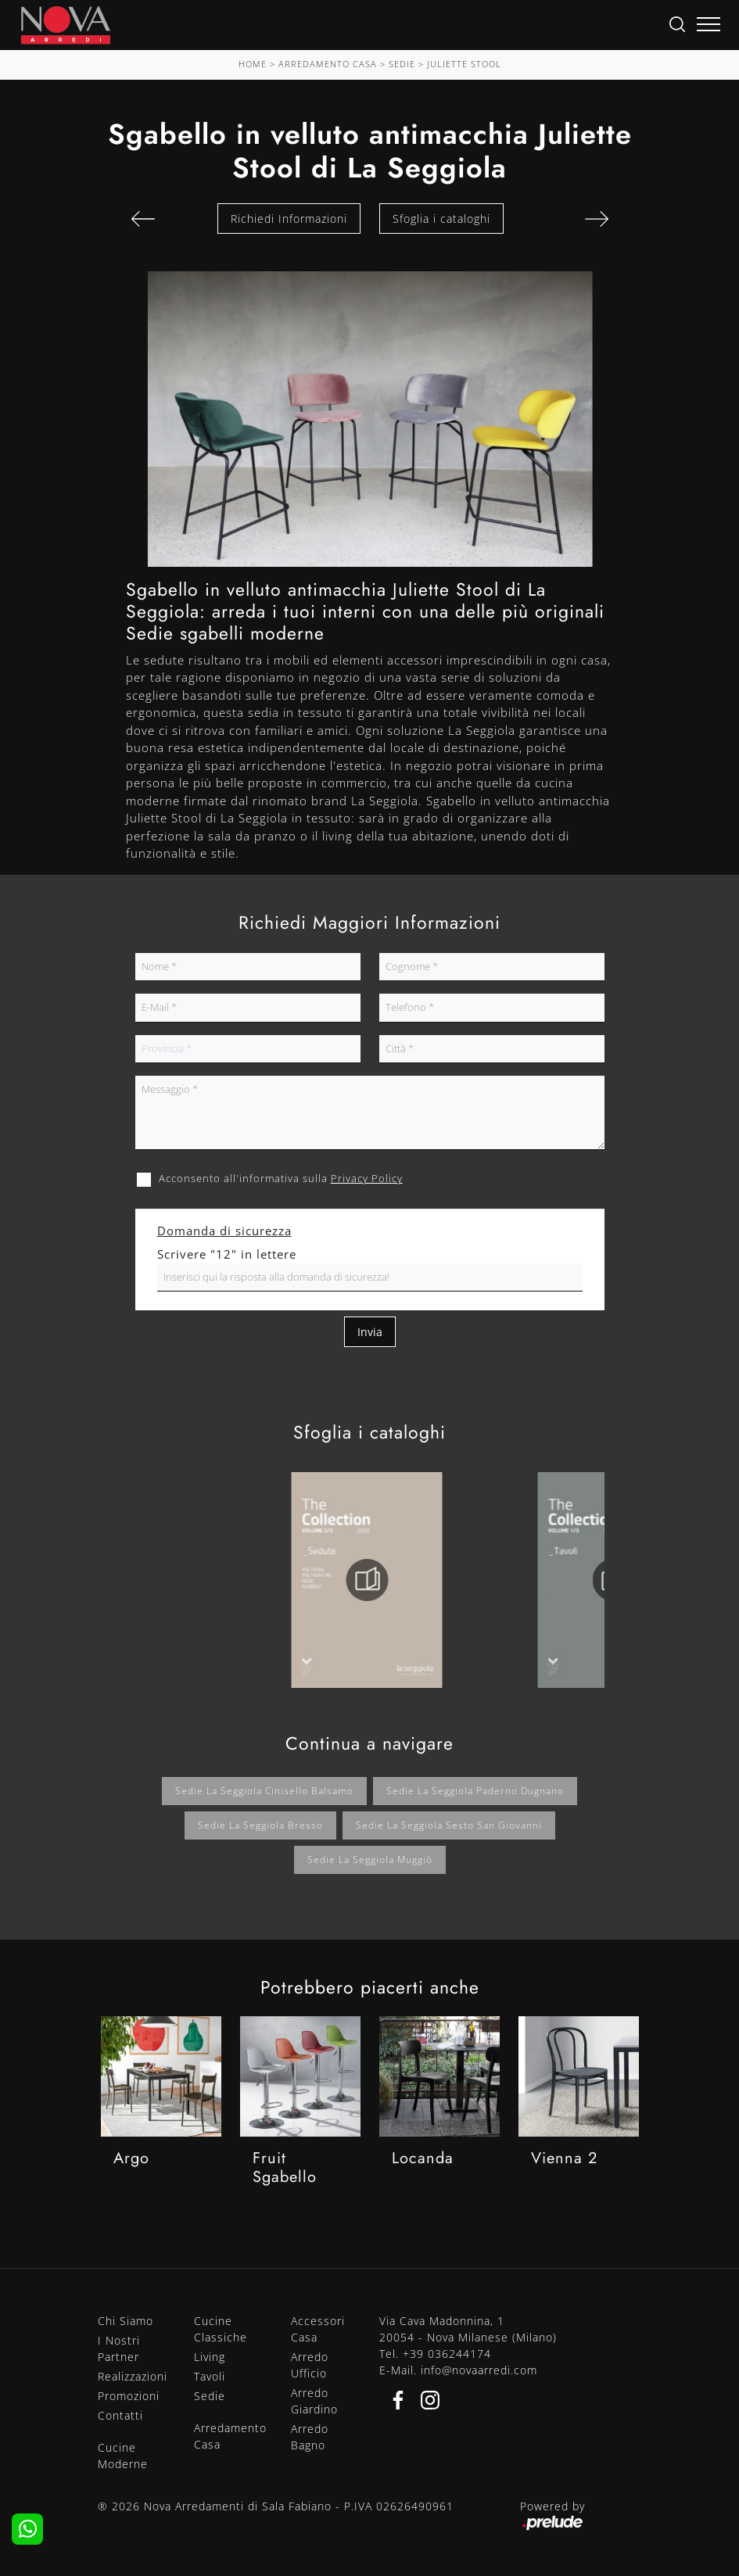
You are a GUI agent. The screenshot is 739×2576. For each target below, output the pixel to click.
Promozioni (129, 2395)
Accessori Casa (318, 2329)
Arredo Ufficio (309, 2365)
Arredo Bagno (309, 2436)
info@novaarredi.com (479, 2370)
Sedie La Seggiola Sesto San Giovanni (449, 1825)
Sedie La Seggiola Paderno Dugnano (475, 1790)
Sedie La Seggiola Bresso (260, 1825)
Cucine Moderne (123, 2455)
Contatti (120, 2415)
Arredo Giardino (314, 2401)
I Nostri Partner (119, 2348)
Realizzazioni (132, 2376)
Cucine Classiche (220, 2329)
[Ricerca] (677, 23)
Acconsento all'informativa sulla (281, 1178)
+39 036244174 (447, 2353)
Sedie (402, 64)
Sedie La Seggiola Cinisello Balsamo (264, 1790)
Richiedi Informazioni (289, 218)
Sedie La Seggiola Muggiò (369, 1859)
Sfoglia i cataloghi (441, 218)
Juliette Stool (464, 64)
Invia (369, 1331)
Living (209, 2356)
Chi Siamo (125, 2320)
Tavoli (209, 2376)
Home (253, 64)
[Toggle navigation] (708, 25)
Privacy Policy (367, 1178)
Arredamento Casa (327, 64)
